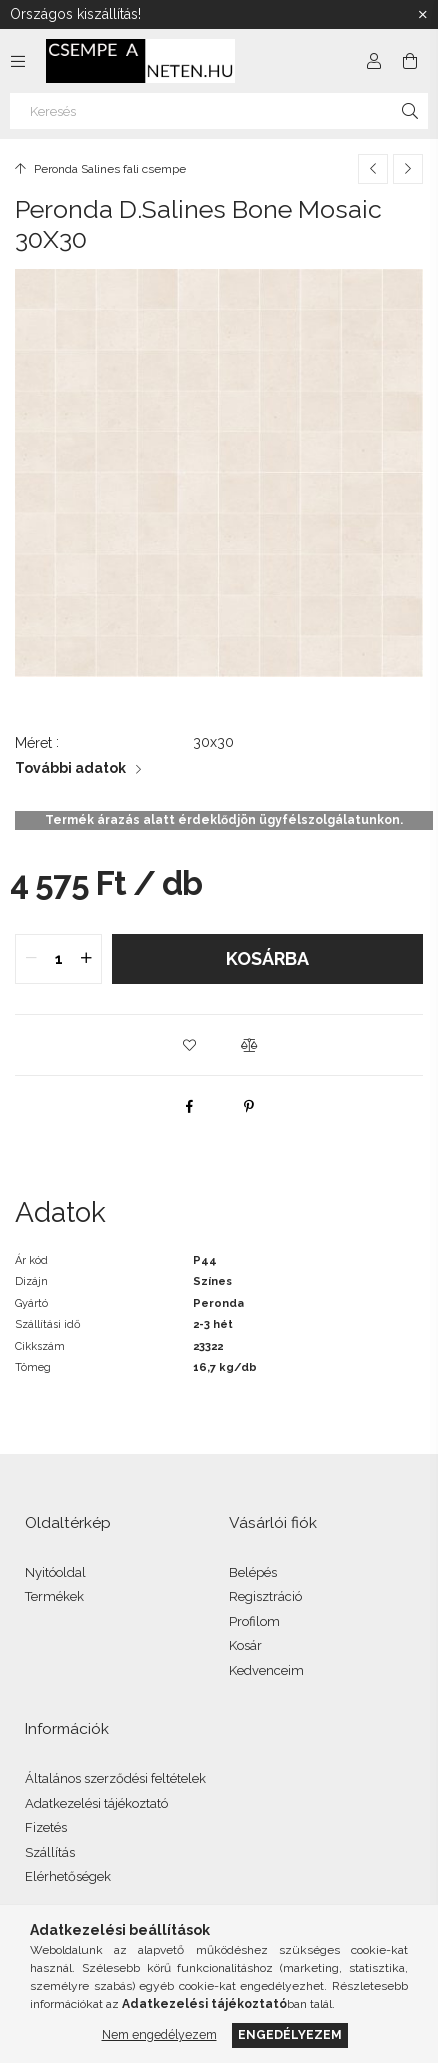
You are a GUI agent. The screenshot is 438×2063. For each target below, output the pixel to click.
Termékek (54, 1596)
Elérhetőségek (68, 1876)
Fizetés (46, 1827)
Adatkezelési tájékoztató (96, 1803)
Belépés (253, 1572)
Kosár (245, 1645)
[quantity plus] (86, 959)
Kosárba (267, 958)
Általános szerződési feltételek (115, 1778)
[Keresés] (219, 111)
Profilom (254, 1621)
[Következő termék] (408, 169)
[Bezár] (423, 15)
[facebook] (189, 1106)
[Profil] (374, 61)
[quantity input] (58, 959)
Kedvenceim (266, 1670)
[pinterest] (249, 1106)
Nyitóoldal (55, 1572)
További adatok (70, 768)
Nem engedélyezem (159, 2034)
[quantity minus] (31, 959)
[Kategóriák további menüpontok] (18, 61)
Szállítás (50, 1852)
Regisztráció (265, 1596)
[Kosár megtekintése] (410, 61)
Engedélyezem (290, 2034)
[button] (189, 1045)
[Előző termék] (373, 169)
